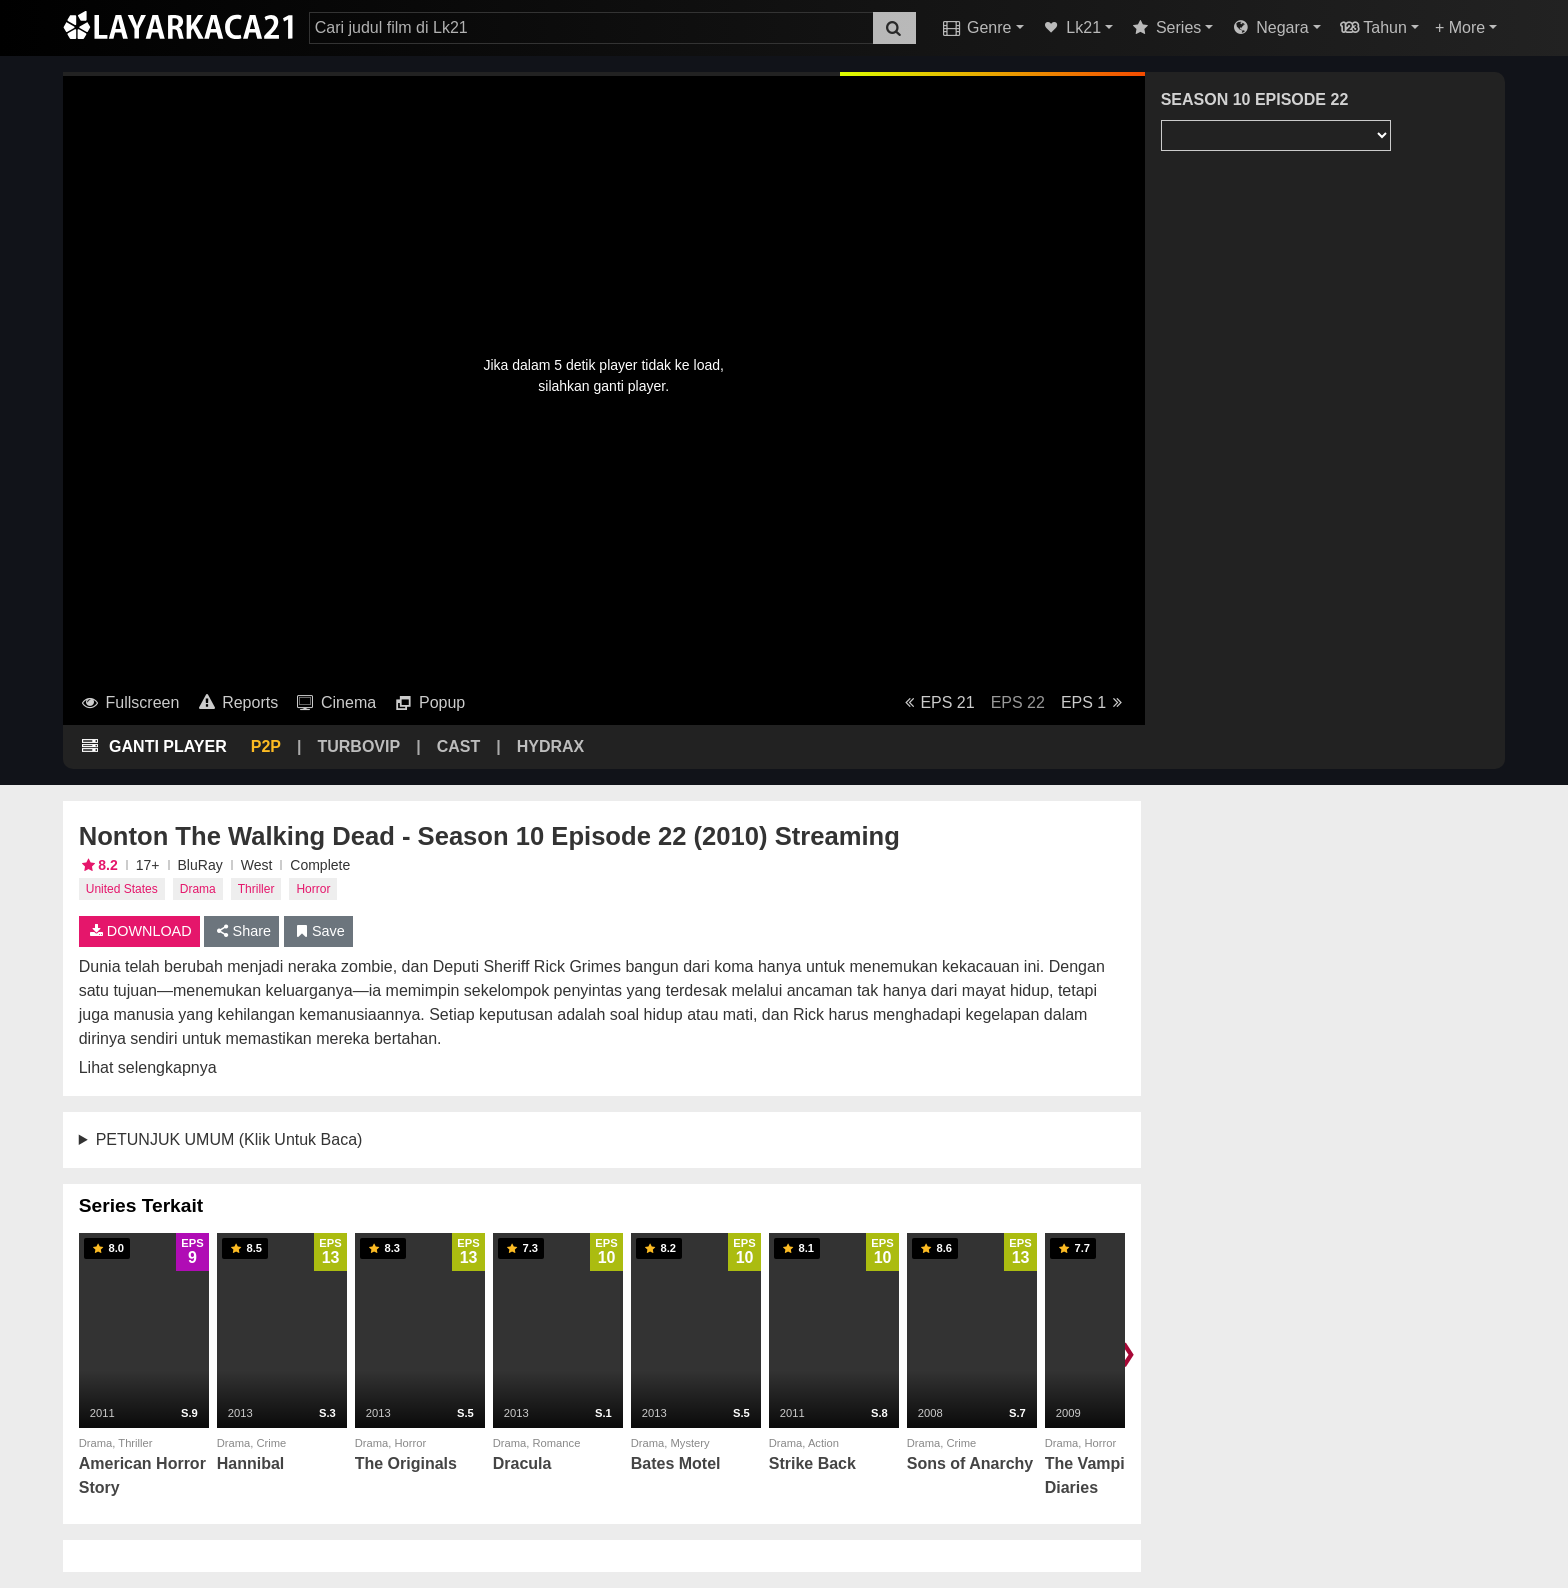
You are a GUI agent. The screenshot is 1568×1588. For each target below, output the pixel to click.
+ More (1460, 27)
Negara (1268, 27)
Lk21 (1071, 27)
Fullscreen (129, 702)
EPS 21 (936, 702)
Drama (198, 889)
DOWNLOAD (139, 931)
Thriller (256, 889)
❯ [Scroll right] (1127, 1352)
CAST (459, 746)
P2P (266, 746)
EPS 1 (1095, 702)
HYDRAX (551, 746)
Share (241, 931)
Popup (428, 702)
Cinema (335, 702)
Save (318, 931)
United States (122, 889)
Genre (975, 27)
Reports (236, 702)
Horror (313, 889)
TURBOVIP (358, 746)
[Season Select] (1276, 135)
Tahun (1372, 27)
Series (1165, 27)
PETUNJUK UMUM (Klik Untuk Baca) (229, 1139)
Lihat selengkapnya (148, 1067)
